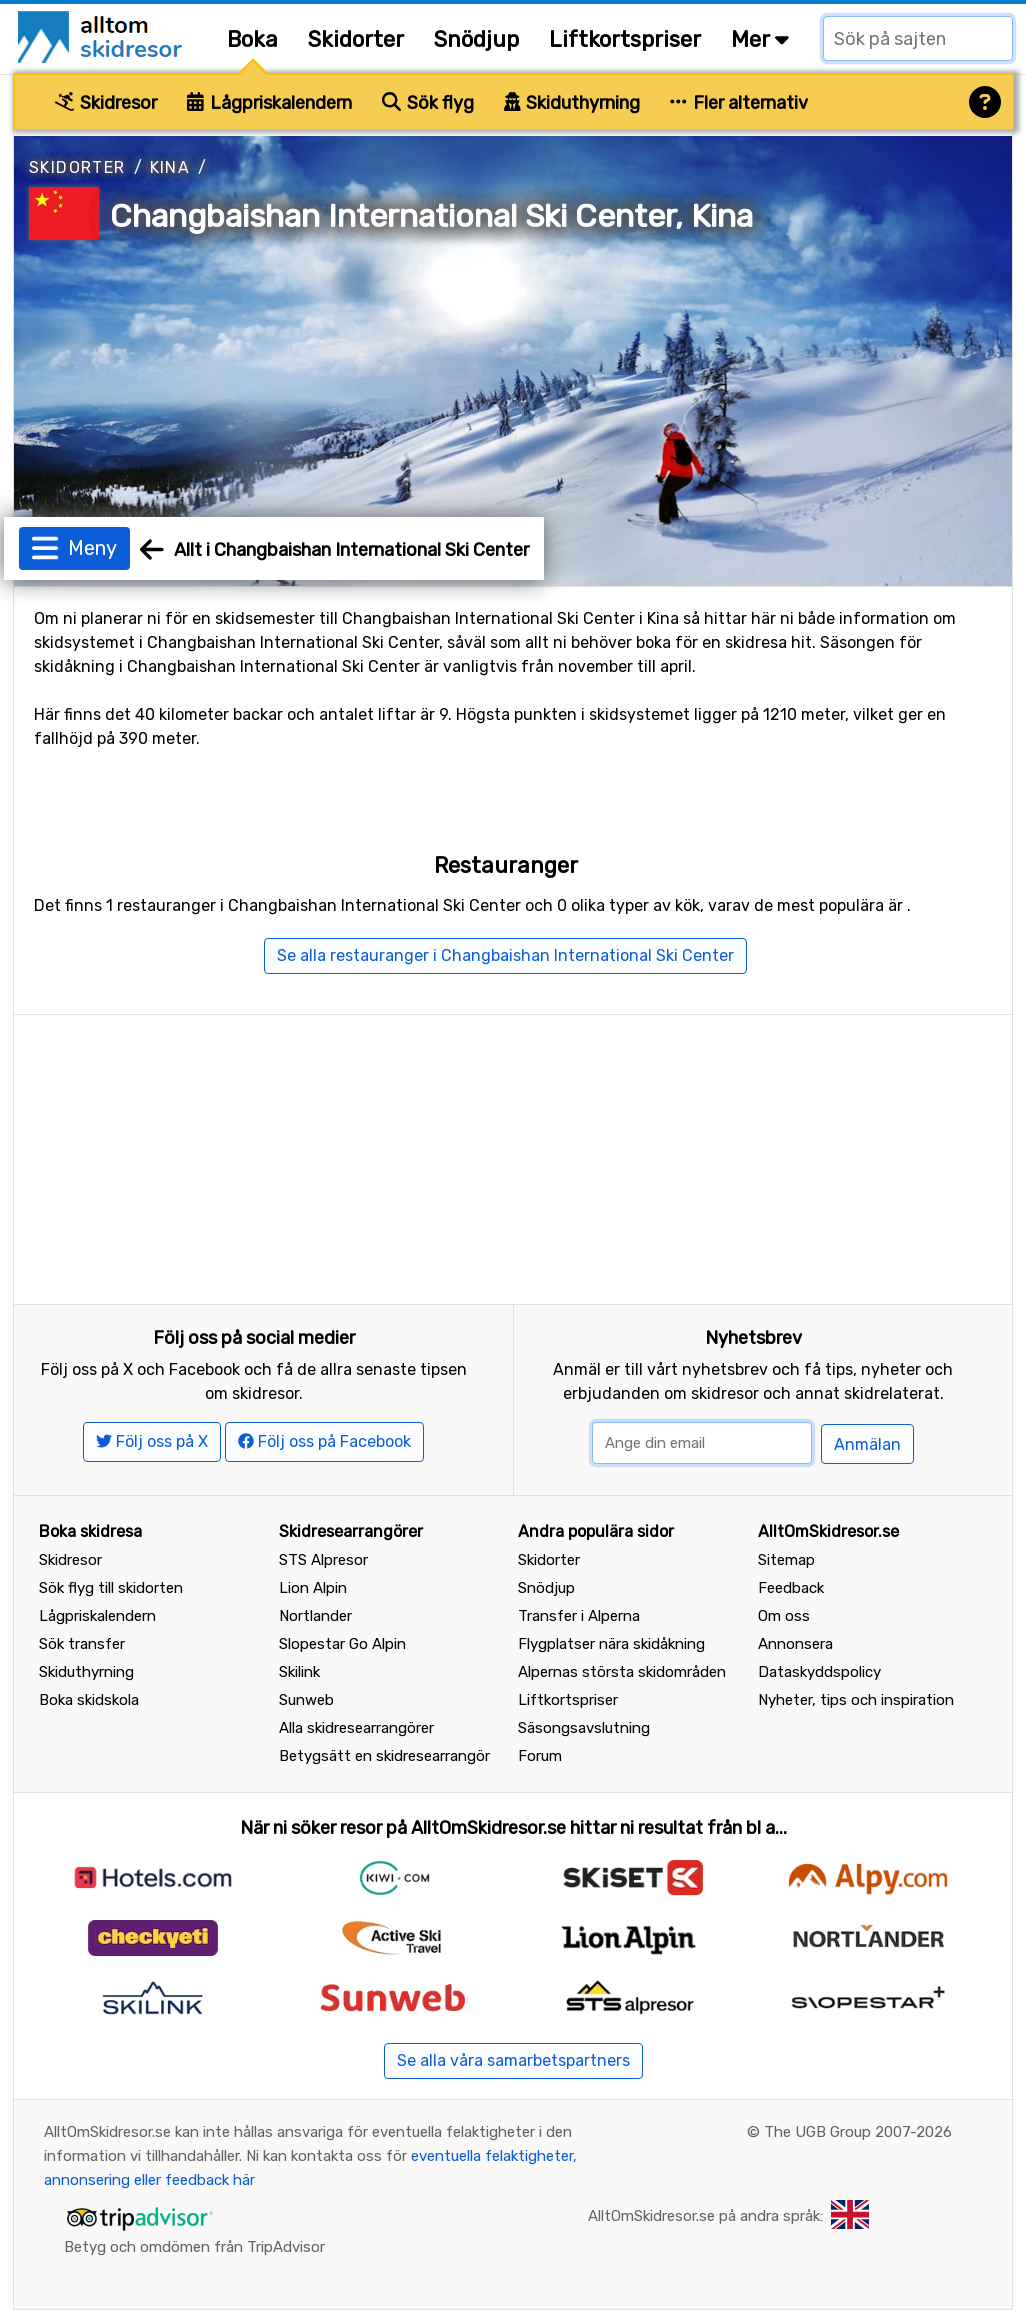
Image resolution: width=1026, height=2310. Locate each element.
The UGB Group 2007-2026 (858, 2132)
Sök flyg (428, 103)
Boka (252, 39)
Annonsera (795, 1644)
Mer (760, 39)
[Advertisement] (513, 1155)
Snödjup (476, 39)
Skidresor (106, 103)
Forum (540, 1756)
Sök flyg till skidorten (111, 1588)
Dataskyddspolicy (819, 1672)
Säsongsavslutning (584, 1728)
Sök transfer (82, 1644)
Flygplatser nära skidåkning (611, 1644)
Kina (170, 167)
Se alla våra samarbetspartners (513, 2060)
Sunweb (306, 1700)
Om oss (784, 1616)
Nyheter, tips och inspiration (856, 1700)
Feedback (791, 1588)
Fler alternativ (739, 103)
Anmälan (867, 1444)
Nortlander (315, 1616)
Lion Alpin (313, 1588)
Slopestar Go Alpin (342, 1644)
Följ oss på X (152, 1441)
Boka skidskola (89, 1700)
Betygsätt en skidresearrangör (384, 1756)
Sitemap (786, 1560)
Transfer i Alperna (579, 1616)
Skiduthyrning (572, 103)
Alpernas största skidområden (622, 1672)
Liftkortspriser (625, 39)
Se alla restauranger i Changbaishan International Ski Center (505, 955)
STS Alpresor (323, 1560)
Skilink (299, 1672)
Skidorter (356, 39)
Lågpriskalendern (269, 103)
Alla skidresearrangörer (356, 1728)
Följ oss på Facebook (324, 1441)
